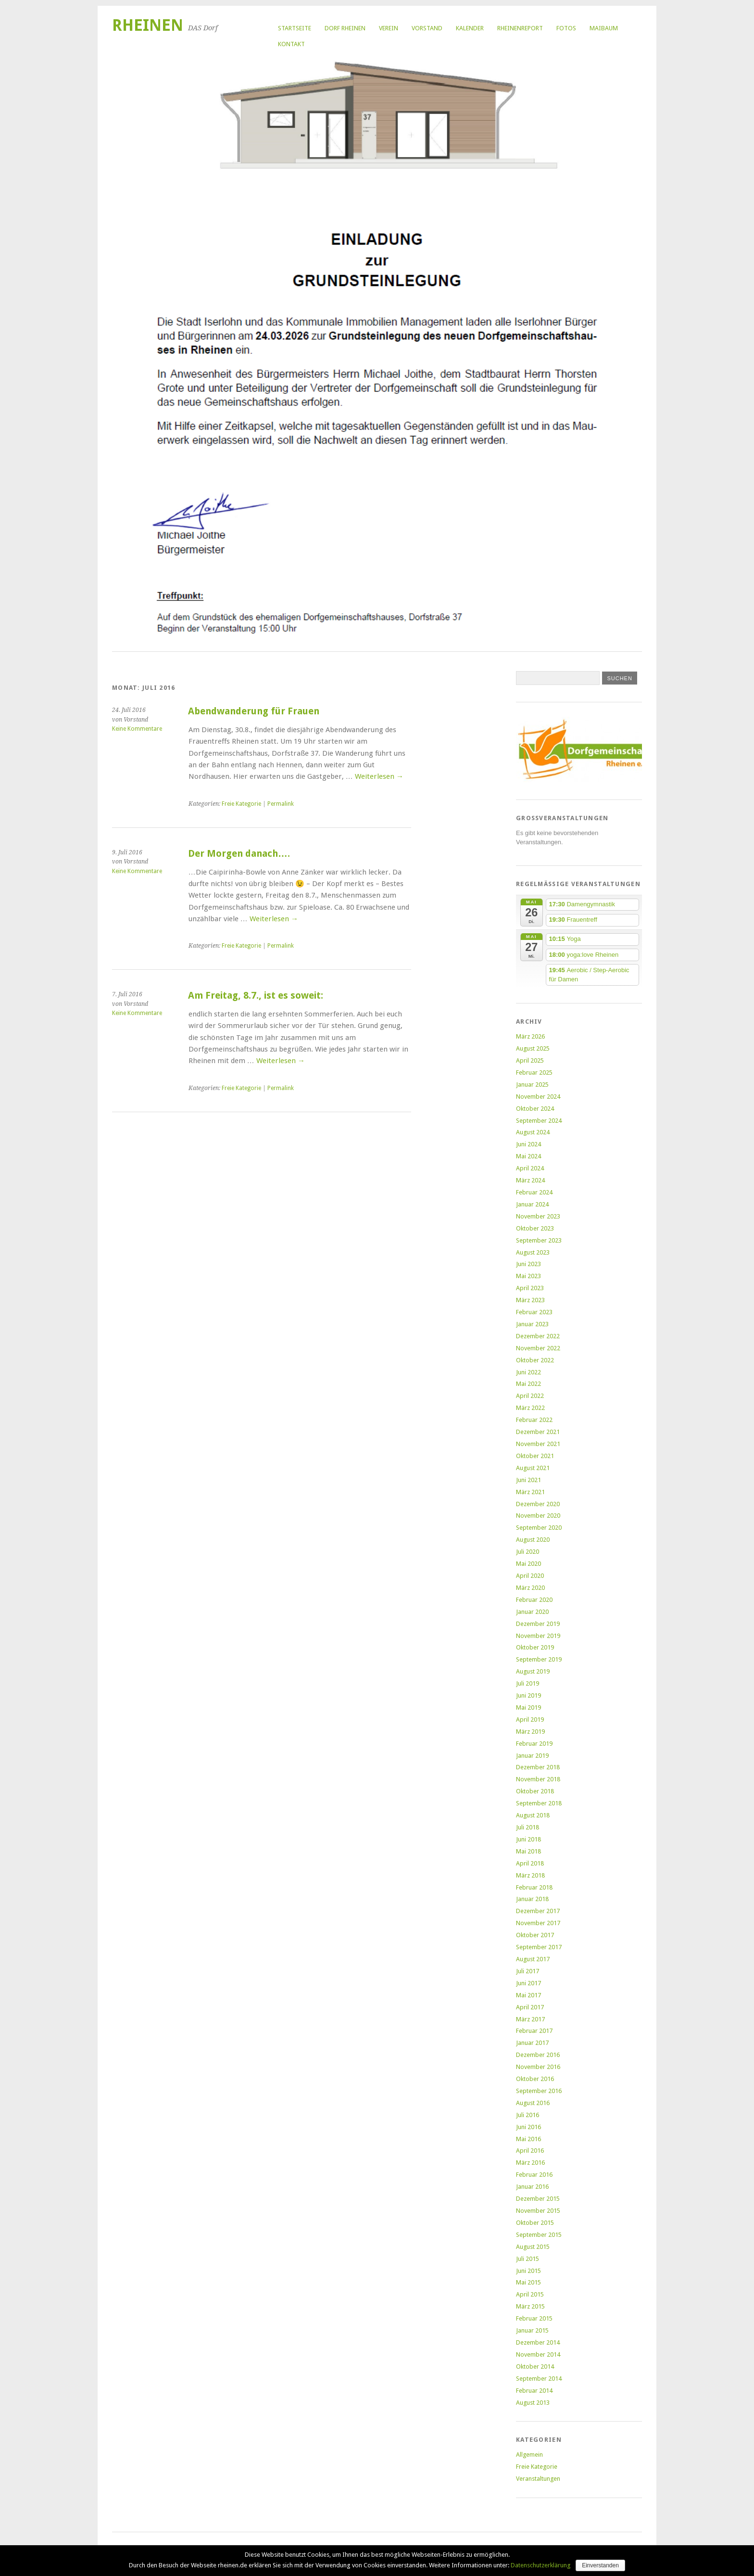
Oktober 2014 (535, 2366)
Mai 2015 (528, 2282)
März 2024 (530, 1180)
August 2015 (533, 2246)
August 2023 (533, 1252)
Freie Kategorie (241, 803)
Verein (388, 28)
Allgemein (529, 2454)
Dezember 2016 (538, 2054)
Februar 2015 (534, 2318)
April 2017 (530, 2007)
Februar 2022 (534, 1419)
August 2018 (533, 1815)
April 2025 (530, 1060)
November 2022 (538, 1348)
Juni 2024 (528, 1144)
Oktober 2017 (535, 1935)
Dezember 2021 (538, 1431)
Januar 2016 (532, 2186)
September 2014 (539, 2378)
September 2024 (539, 1120)
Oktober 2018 (535, 1791)
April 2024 (530, 1168)
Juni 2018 (528, 1839)
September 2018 (539, 1803)
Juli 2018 (527, 1827)
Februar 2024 (534, 1192)
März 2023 (530, 1300)
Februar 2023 (534, 1312)
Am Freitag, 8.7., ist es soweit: (255, 995)
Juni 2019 (528, 1695)
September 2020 (539, 1527)
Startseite (294, 28)
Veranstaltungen (538, 2478)
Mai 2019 (528, 1707)
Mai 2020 (528, 1563)
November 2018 (538, 1779)
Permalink (280, 803)
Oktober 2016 (535, 2078)
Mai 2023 (528, 1276)
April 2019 (530, 1719)
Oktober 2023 (535, 1228)
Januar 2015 (532, 2330)
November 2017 (538, 1923)
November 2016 (538, 2066)
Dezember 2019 (538, 1623)
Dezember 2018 (538, 1767)
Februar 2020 (534, 1599)
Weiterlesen (379, 776)
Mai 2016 (528, 2139)
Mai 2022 (528, 1383)
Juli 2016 (527, 2115)
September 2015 (539, 2234)
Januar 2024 (532, 1204)
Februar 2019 (534, 1743)
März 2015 (530, 2306)
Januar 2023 (532, 1324)
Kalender (470, 28)
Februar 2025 (534, 1072)
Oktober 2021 (535, 1455)
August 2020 (533, 1539)
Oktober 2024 (535, 1108)
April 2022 (530, 1395)
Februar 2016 (534, 2174)
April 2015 (530, 2294)
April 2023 (530, 1288)
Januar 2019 (532, 1755)
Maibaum (604, 28)
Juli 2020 (527, 1551)
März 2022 (530, 1407)
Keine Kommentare (137, 728)
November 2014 (538, 2354)
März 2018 (530, 1875)
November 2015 (538, 2210)
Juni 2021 (528, 1480)
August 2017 (533, 1959)
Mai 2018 (528, 1851)
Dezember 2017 (538, 1911)
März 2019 (530, 1731)
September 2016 (539, 2090)
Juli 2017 (527, 1971)
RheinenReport (520, 28)
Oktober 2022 (535, 1360)
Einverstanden (600, 2565)
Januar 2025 (532, 1084)
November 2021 (538, 1443)
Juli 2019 (527, 1683)
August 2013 (533, 2402)
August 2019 (533, 1671)
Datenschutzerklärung (541, 2565)
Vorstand (427, 28)
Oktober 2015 (535, 2222)
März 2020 (530, 1587)
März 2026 (530, 1036)
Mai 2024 (528, 1156)
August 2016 (533, 2102)
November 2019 (538, 1635)
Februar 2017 (534, 2030)
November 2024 (538, 1096)
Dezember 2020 (538, 1504)
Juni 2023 (528, 1264)
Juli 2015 (527, 2258)
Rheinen (147, 25)
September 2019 (539, 1659)
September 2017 (539, 1947)
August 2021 (533, 1468)
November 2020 (538, 1515)
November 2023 (538, 1216)
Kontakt (291, 44)
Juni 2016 (528, 2127)
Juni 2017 (528, 1983)
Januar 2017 (532, 2042)
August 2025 (533, 1048)
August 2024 (533, 1132)
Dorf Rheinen (345, 28)
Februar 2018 (534, 1887)
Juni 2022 (528, 1372)
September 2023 (539, 1240)
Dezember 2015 (538, 2198)
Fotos (566, 28)
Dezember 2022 (538, 1336)
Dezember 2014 (538, 2342)
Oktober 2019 (535, 1647)
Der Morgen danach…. (239, 853)
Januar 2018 (532, 1899)
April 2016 (530, 2150)
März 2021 (530, 1492)
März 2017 (530, 2019)
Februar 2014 (534, 2390)
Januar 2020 (532, 1611)
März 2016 (530, 2162)
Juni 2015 (528, 2270)
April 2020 (530, 1575)
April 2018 (530, 1863)
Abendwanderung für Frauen (253, 711)
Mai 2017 (528, 1995)
